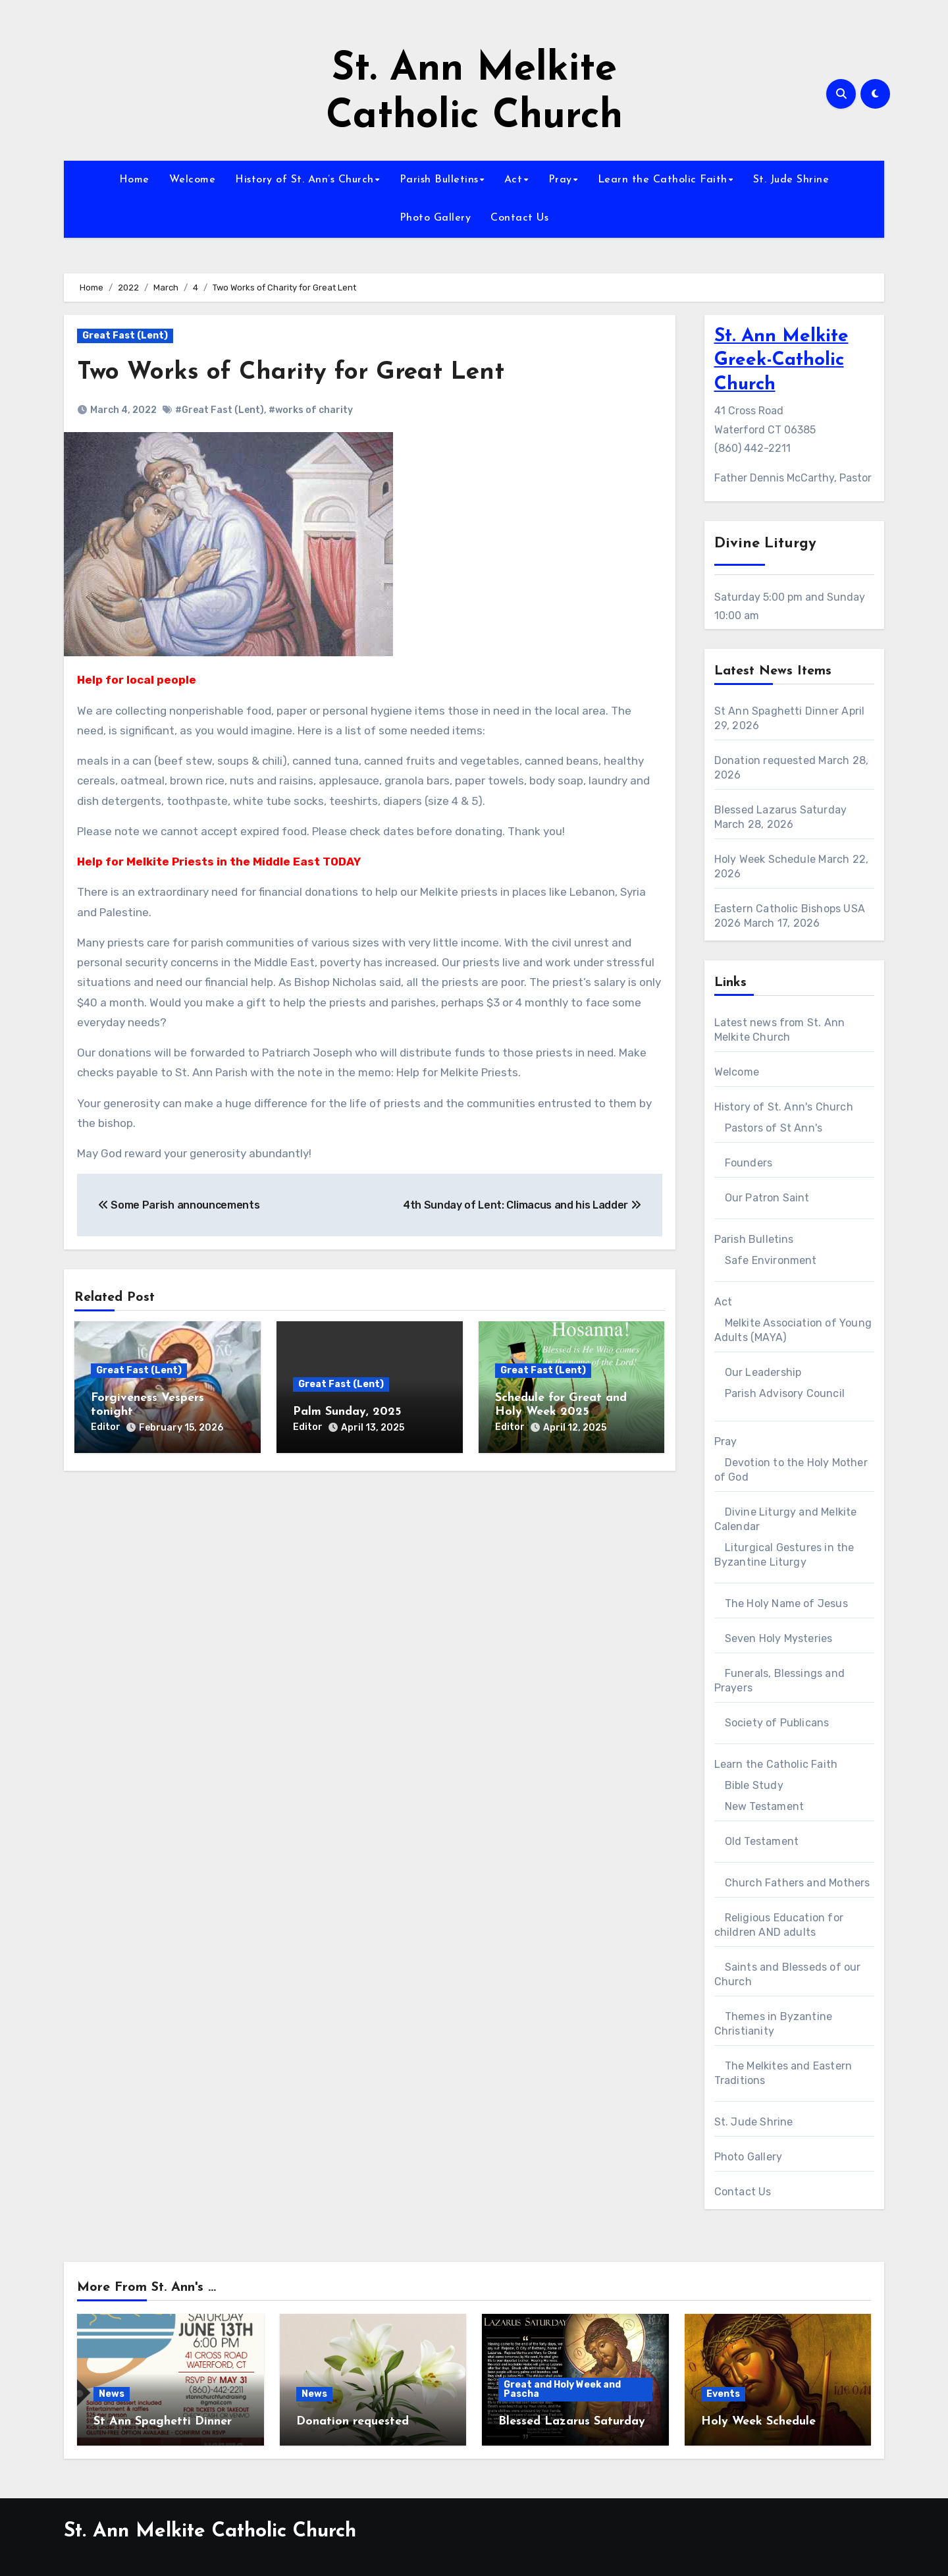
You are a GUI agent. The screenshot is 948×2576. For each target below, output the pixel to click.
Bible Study (754, 1785)
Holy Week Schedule (765, 859)
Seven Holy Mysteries (779, 1638)
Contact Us (519, 218)
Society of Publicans (777, 1722)
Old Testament (762, 1841)
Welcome (192, 180)
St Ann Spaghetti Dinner (776, 711)
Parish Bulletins (439, 180)
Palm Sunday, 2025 (347, 1412)
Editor (105, 1427)
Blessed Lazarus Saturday (780, 810)
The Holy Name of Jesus (786, 1603)
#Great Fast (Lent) (219, 410)
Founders (749, 1163)
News (111, 2393)
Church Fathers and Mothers (797, 1883)
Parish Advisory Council (785, 1393)
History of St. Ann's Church (783, 1107)
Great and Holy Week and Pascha (562, 2389)
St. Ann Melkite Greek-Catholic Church (781, 360)
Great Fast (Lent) (125, 335)
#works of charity (311, 410)
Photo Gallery (435, 218)
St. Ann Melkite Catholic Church (210, 2531)
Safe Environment (771, 1260)
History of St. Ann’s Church (304, 180)
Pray (560, 180)
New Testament (764, 1806)
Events (723, 2393)
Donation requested (765, 760)
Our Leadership (763, 1372)
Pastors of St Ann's (774, 1128)
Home (134, 180)
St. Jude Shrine (791, 180)
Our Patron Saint (767, 1198)
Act (513, 180)
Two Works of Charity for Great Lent (294, 372)
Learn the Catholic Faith (662, 180)
